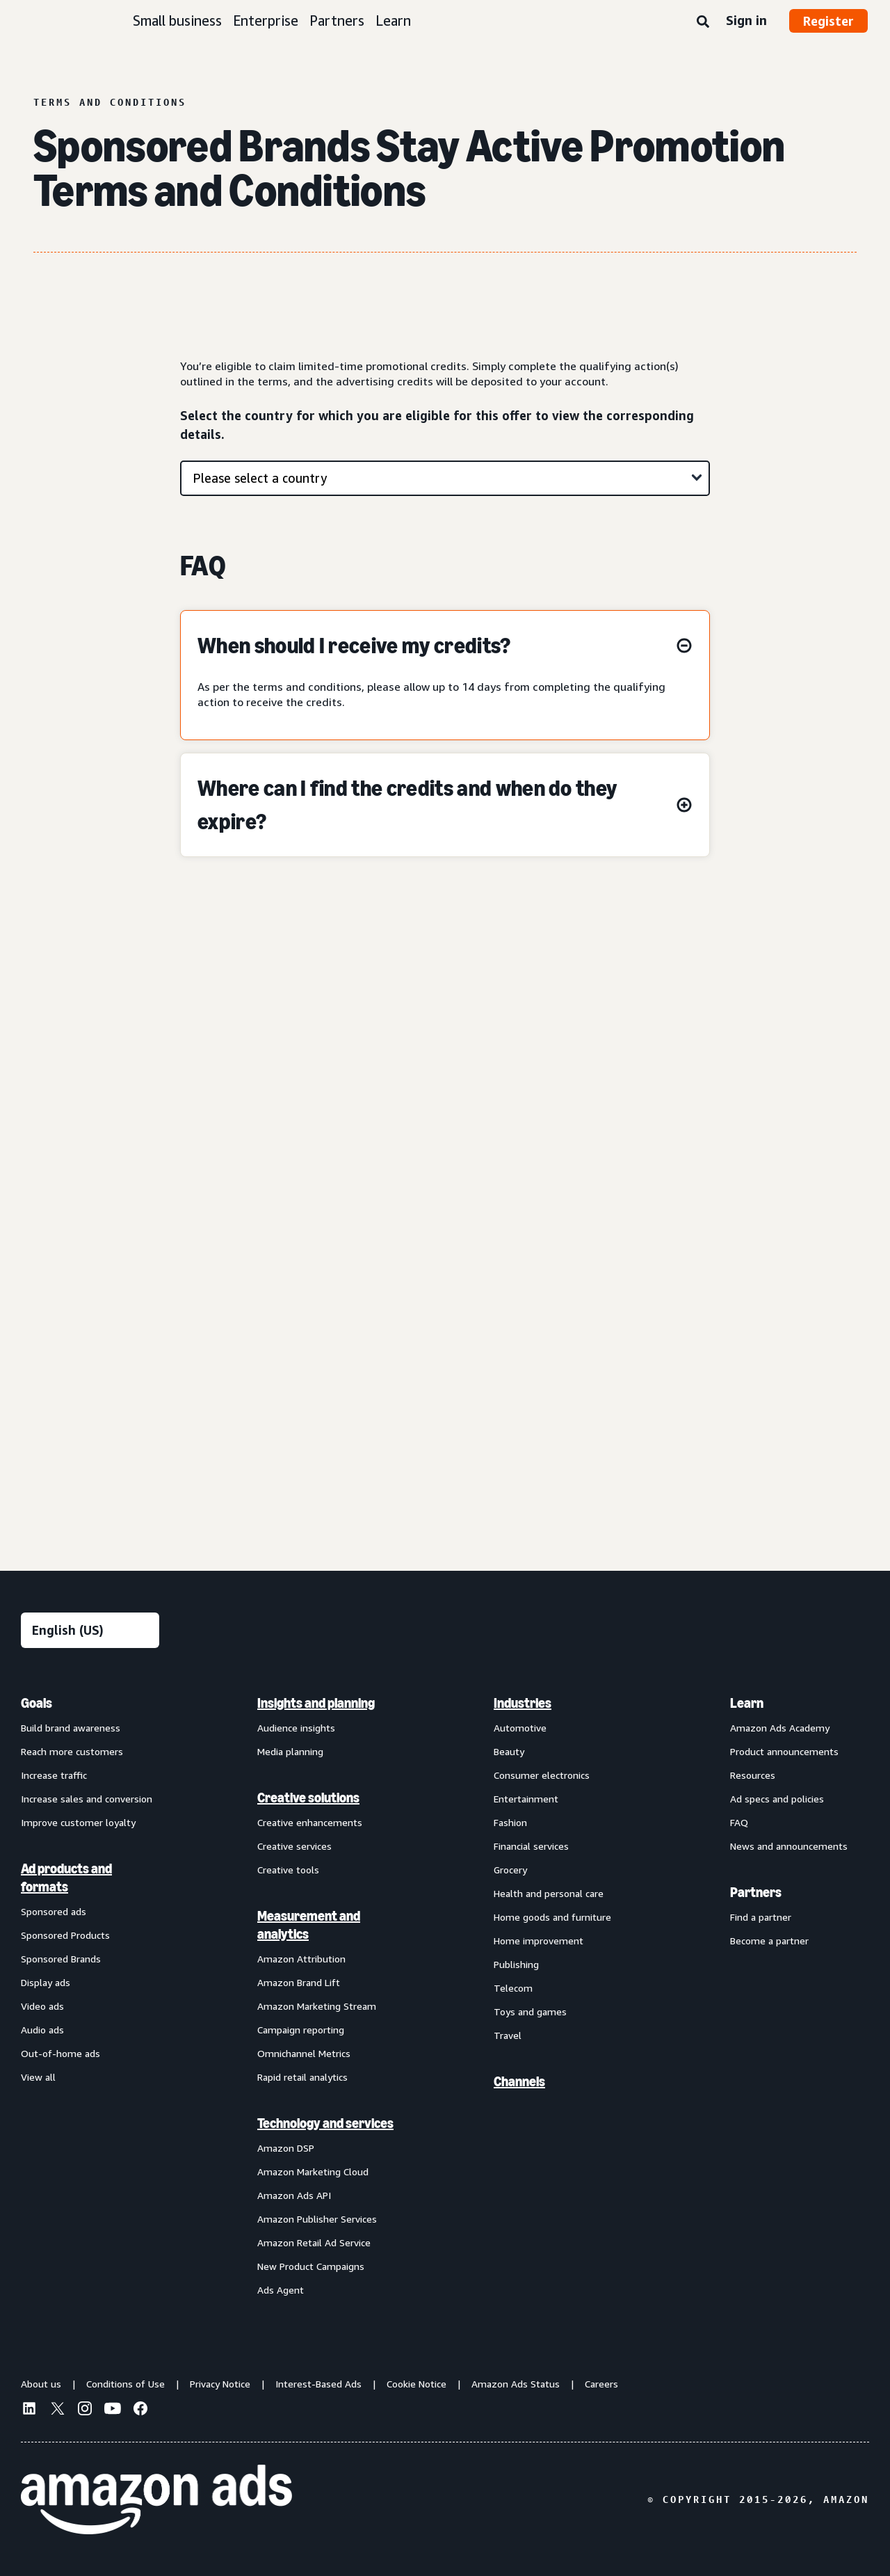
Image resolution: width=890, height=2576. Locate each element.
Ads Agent (280, 2290)
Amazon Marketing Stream (316, 2006)
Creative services (294, 1846)
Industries (522, 1703)
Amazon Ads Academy (780, 1728)
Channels (519, 2081)
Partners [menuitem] (756, 1892)
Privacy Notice (220, 2384)
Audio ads (42, 2029)
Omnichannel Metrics (303, 2053)
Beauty (509, 1751)
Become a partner (769, 1940)
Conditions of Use (125, 2384)
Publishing (516, 1964)
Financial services (531, 1846)
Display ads (45, 1982)
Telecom (513, 1988)
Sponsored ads (53, 1911)
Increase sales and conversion (86, 1799)
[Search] (703, 22)
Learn (393, 21)
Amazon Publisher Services (317, 2219)
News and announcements (789, 1846)
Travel (507, 2035)
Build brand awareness (70, 1728)
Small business (177, 21)
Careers (601, 2384)
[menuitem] (90, 1996)
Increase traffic (54, 1775)
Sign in (746, 20)
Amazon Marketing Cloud (313, 2171)
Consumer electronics (542, 1775)
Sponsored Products (65, 1935)
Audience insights (296, 1728)
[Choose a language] (90, 1630)
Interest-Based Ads (318, 2384)
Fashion (510, 1822)
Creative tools (288, 1869)
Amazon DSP (285, 2148)
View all (38, 2077)
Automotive (520, 1728)
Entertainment (526, 1799)
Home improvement (538, 1940)
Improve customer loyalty (78, 1822)
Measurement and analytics (308, 1924)
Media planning (290, 1751)
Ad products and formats (66, 1877)
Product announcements (784, 1751)
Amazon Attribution (301, 1959)
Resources (752, 1775)
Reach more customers (72, 1751)
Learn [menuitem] (746, 1703)
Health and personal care (549, 1893)
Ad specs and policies (777, 1799)
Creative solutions (308, 1797)
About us (41, 2384)
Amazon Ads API (294, 2195)
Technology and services (325, 2123)
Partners (336, 21)
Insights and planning (316, 1703)
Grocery (510, 1869)
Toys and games (530, 2011)
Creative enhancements (309, 1822)
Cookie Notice (416, 2384)
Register (828, 21)
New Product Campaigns (310, 2266)
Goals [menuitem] (36, 1703)
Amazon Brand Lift (298, 1982)
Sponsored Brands (61, 1959)
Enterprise (265, 21)
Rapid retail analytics (302, 2077)
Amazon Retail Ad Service (314, 2242)
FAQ (739, 1822)
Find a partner (760, 1917)
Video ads (42, 2006)
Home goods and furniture (552, 1917)
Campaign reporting (300, 2029)
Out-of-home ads (60, 2053)
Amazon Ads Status (515, 2384)
